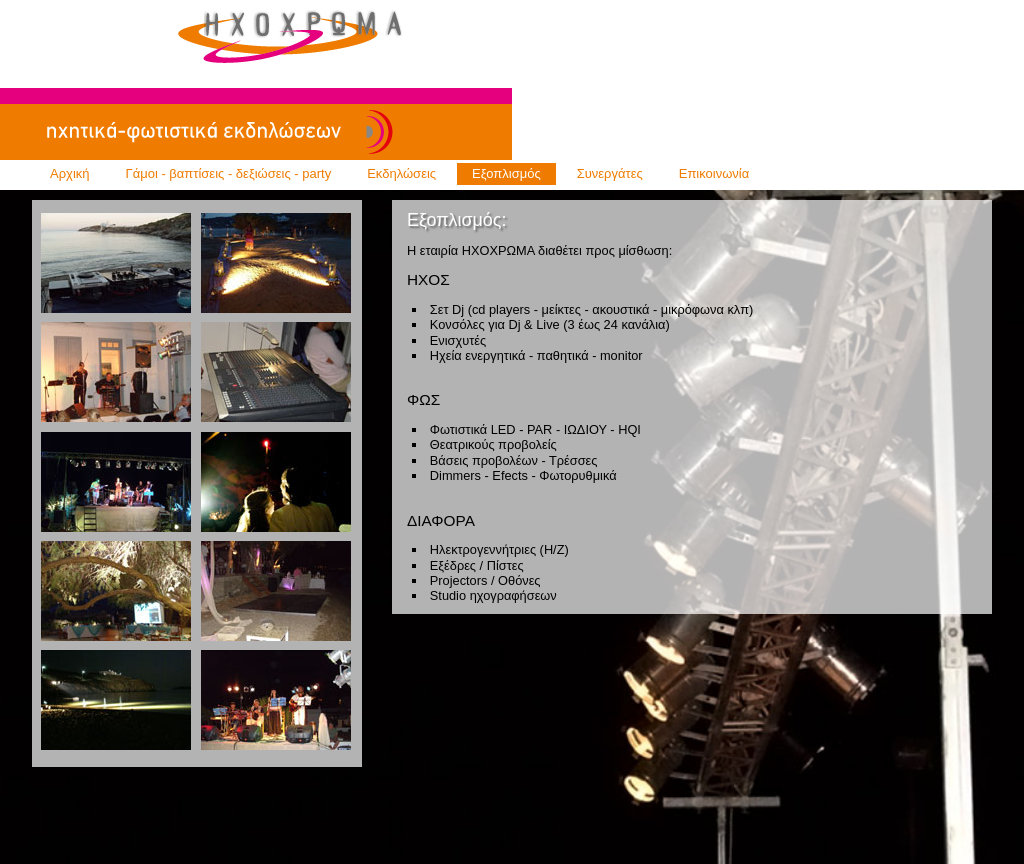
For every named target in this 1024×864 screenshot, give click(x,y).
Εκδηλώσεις (401, 173)
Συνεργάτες (610, 173)
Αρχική (70, 173)
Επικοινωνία (714, 173)
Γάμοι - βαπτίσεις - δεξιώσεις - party (229, 173)
